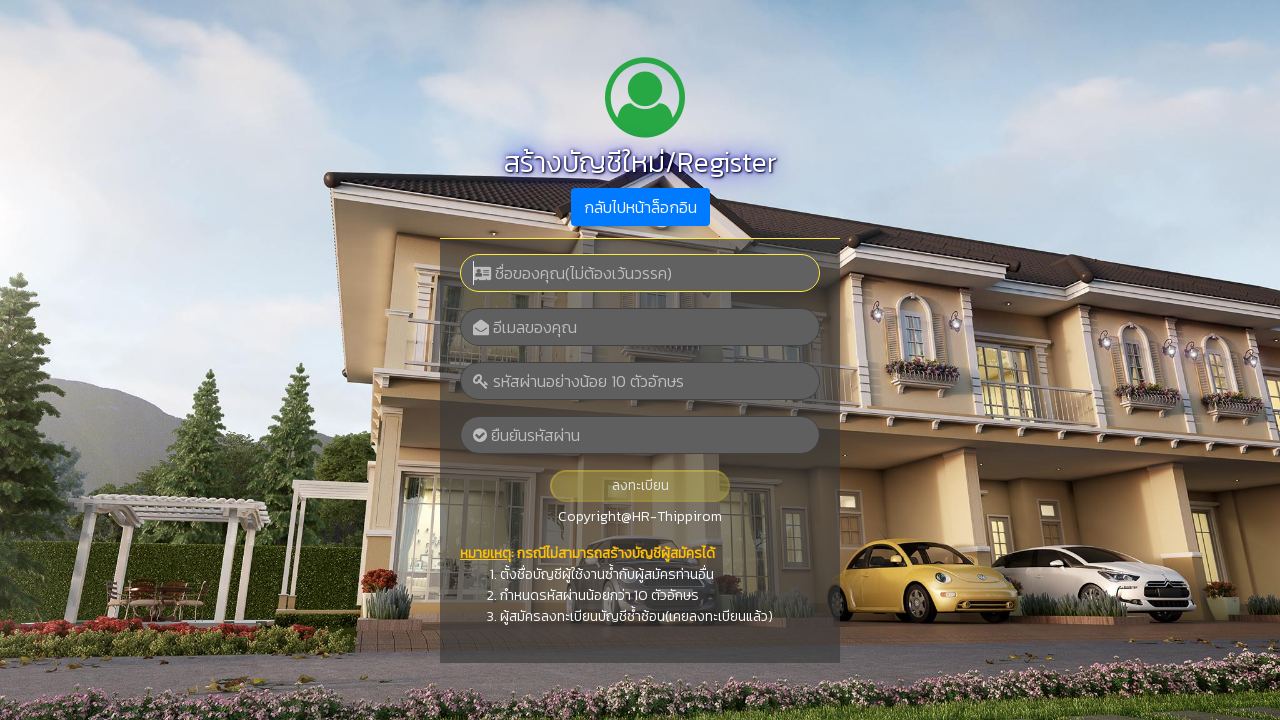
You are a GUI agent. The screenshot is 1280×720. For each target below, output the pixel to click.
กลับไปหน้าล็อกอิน (640, 207)
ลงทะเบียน (640, 485)
